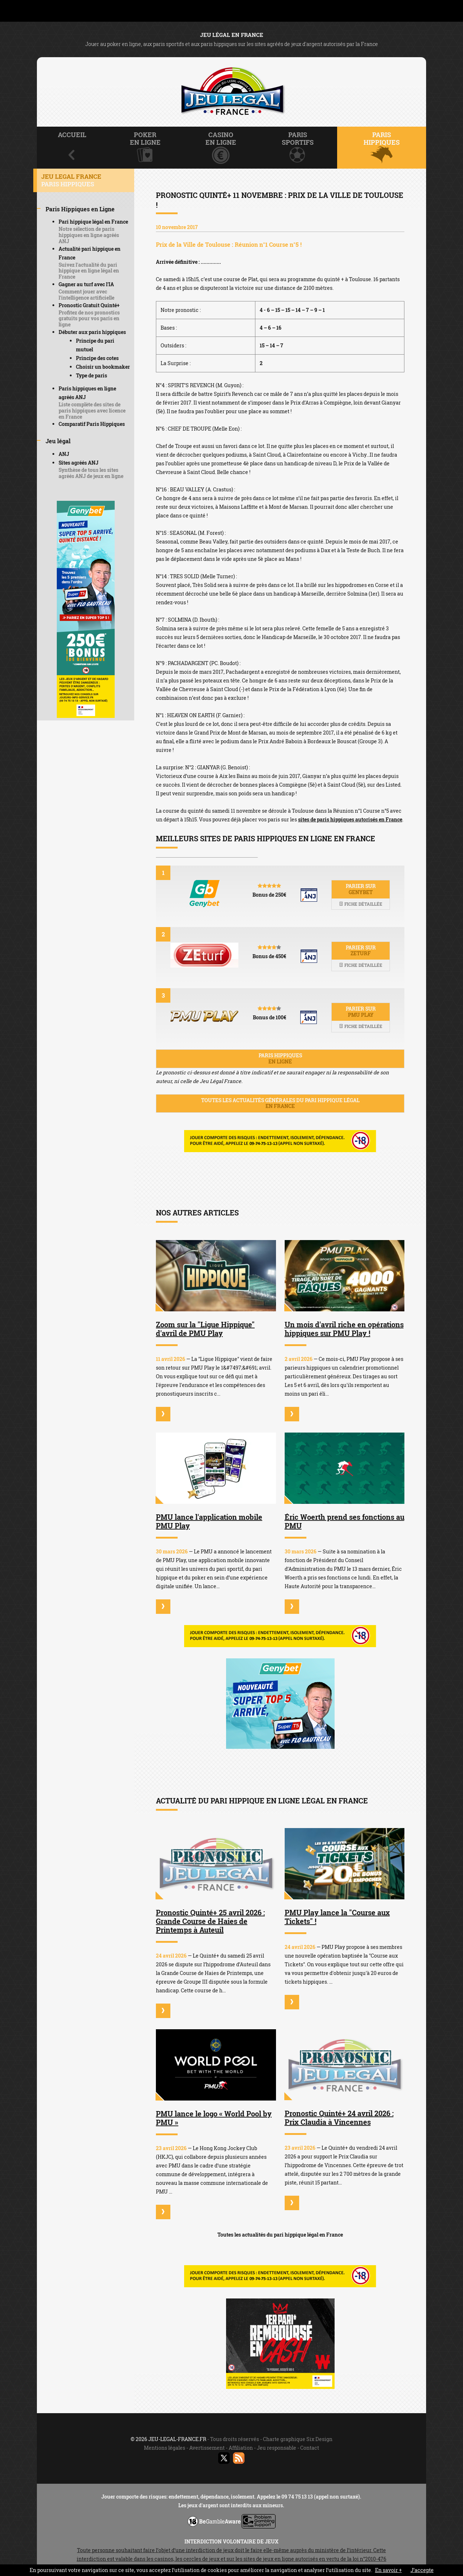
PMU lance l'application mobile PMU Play (209, 1521)
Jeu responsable (276, 2447)
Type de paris (91, 375)
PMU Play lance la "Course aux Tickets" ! (337, 1917)
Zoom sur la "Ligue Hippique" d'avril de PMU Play (205, 1329)
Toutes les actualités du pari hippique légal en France (280, 2234)
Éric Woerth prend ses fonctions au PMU (344, 1521)
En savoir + (388, 2570)
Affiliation (241, 2447)
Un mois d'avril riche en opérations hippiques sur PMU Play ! (344, 1329)
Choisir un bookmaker (103, 366)
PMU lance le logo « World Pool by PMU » (214, 2118)
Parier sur (360, 889)
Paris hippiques (280, 1058)
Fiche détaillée (360, 904)
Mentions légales (164, 2447)
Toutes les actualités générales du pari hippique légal (280, 1103)
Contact (309, 2447)
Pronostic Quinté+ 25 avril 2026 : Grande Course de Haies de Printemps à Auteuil (210, 1921)
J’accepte (422, 2570)
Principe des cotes (97, 358)
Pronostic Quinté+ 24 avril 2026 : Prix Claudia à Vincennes (339, 2117)
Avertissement (207, 2447)
